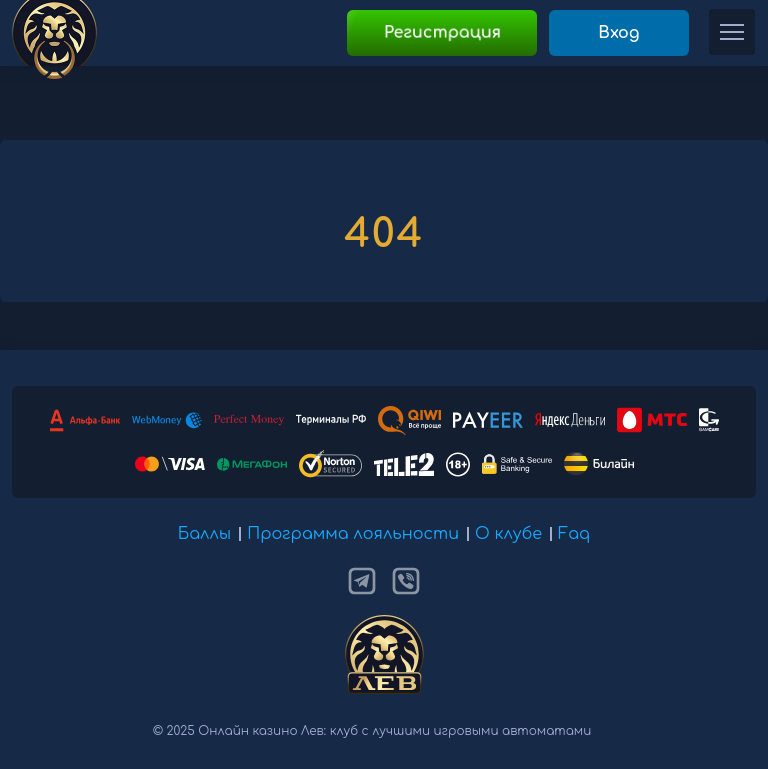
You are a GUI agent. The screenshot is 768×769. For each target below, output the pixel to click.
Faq (574, 534)
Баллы (205, 534)
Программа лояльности (353, 534)
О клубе (508, 534)
